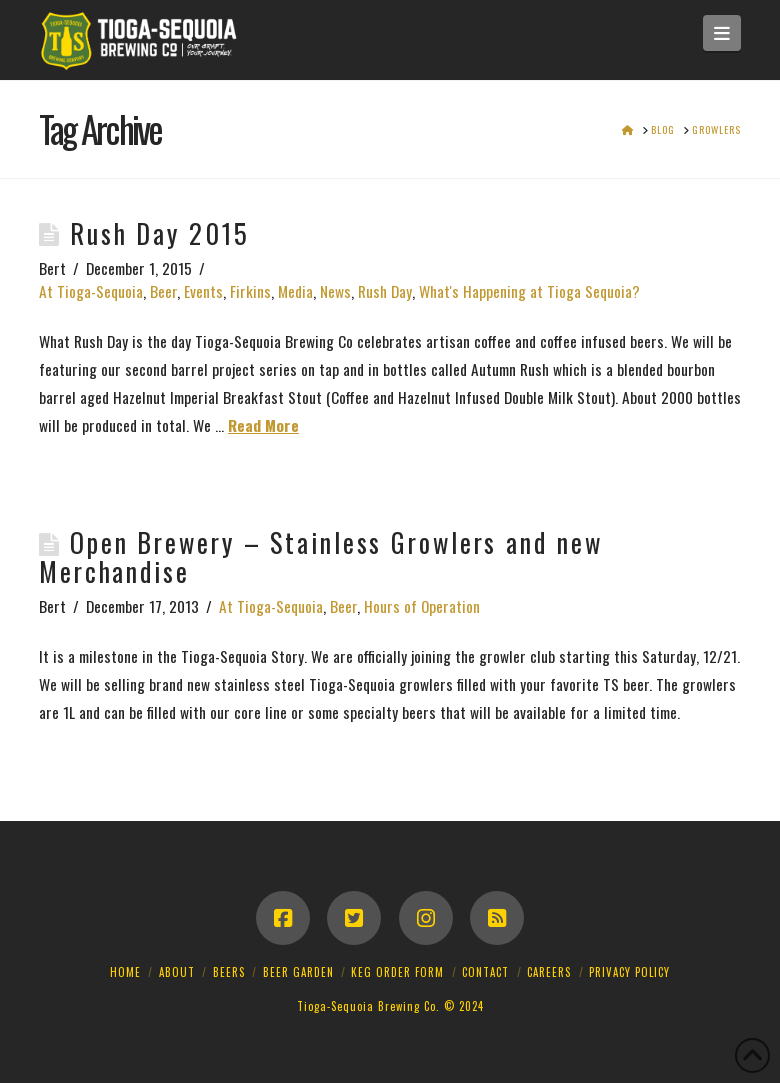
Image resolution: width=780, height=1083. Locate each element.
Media (295, 291)
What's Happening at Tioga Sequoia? (529, 291)
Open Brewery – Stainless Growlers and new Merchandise (320, 557)
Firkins (250, 291)
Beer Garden (298, 972)
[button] (722, 33)
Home (125, 972)
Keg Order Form (397, 972)
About (177, 972)
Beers (229, 972)
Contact (485, 972)
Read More (263, 425)
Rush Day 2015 (160, 233)
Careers (549, 972)
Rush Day (385, 291)
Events (203, 291)
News (335, 291)
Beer (163, 291)
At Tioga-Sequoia (91, 291)
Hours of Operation (422, 606)
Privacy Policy (629, 972)
